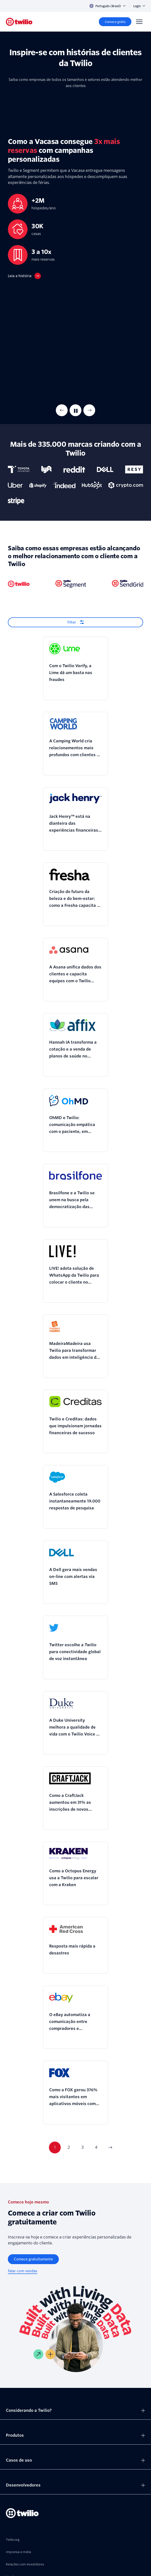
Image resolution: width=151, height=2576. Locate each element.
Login (139, 6)
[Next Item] (89, 410)
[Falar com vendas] (22, 2271)
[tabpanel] (75, 246)
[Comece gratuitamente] (33, 2259)
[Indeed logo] (64, 485)
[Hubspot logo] (92, 485)
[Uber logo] (15, 485)
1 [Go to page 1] (55, 2147)
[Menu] (139, 22)
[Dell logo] (105, 469)
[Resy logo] (134, 469)
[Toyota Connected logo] (18, 469)
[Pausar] (75, 410)
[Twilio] (19, 22)
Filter (71, 622)
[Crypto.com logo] (125, 485)
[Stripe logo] (16, 501)
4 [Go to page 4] (96, 2147)
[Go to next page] (110, 2147)
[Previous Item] (62, 410)
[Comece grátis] (115, 21)
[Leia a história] (24, 276)
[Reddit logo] (74, 469)
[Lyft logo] (46, 469)
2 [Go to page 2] (69, 2147)
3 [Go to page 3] (82, 2147)
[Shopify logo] (38, 485)
